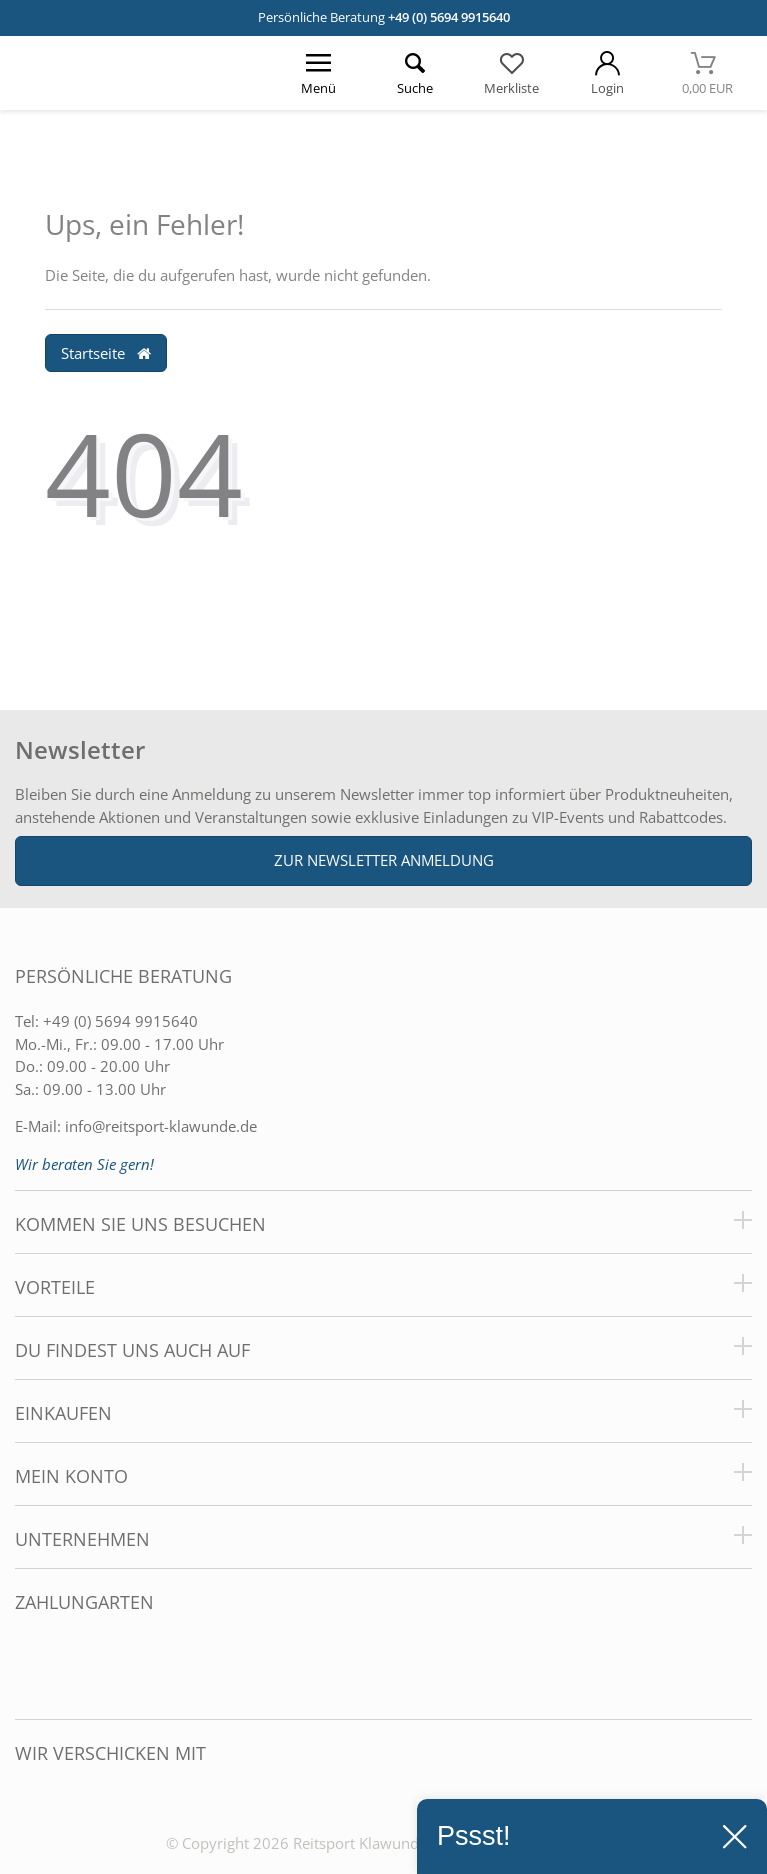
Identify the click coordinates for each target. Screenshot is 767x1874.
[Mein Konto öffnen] (607, 73)
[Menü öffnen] (319, 73)
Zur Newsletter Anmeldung (384, 860)
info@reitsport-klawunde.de (161, 1126)
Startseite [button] (106, 353)
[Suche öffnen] (415, 73)
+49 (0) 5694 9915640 (449, 17)
